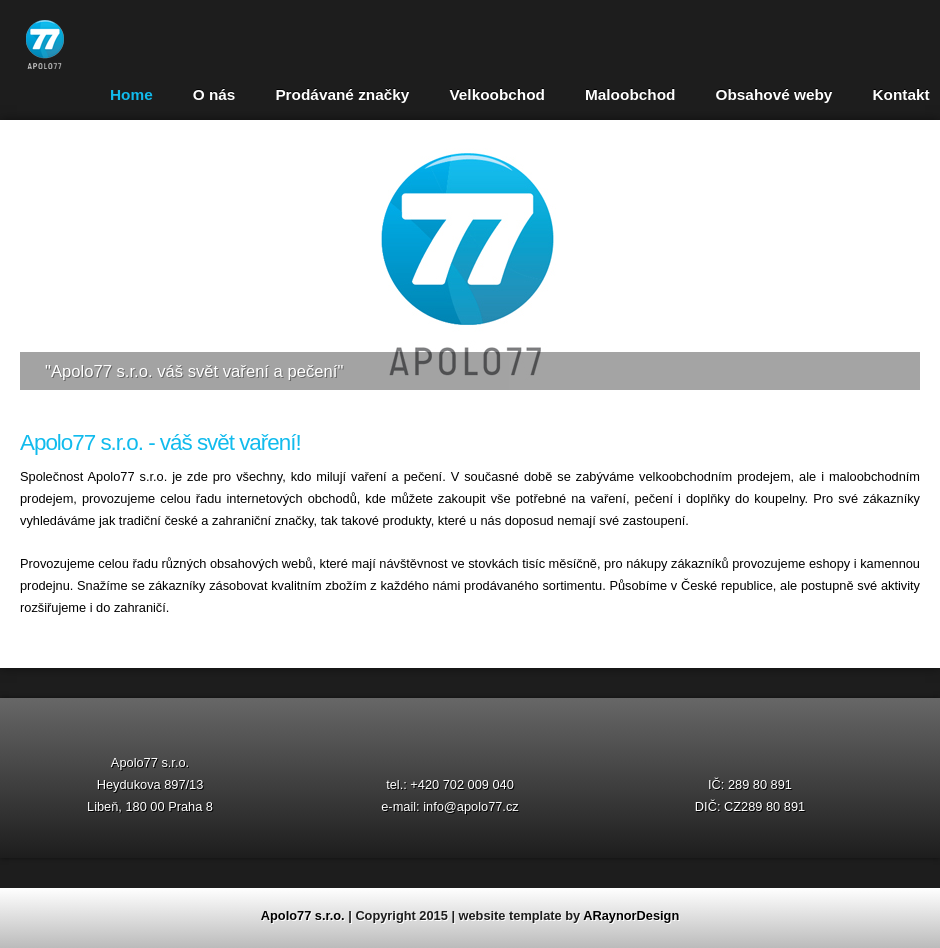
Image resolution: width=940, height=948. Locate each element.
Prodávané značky (342, 94)
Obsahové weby (773, 94)
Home (131, 94)
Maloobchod (630, 94)
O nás (214, 94)
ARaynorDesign (631, 915)
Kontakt (900, 94)
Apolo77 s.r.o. (303, 915)
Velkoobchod (497, 94)
